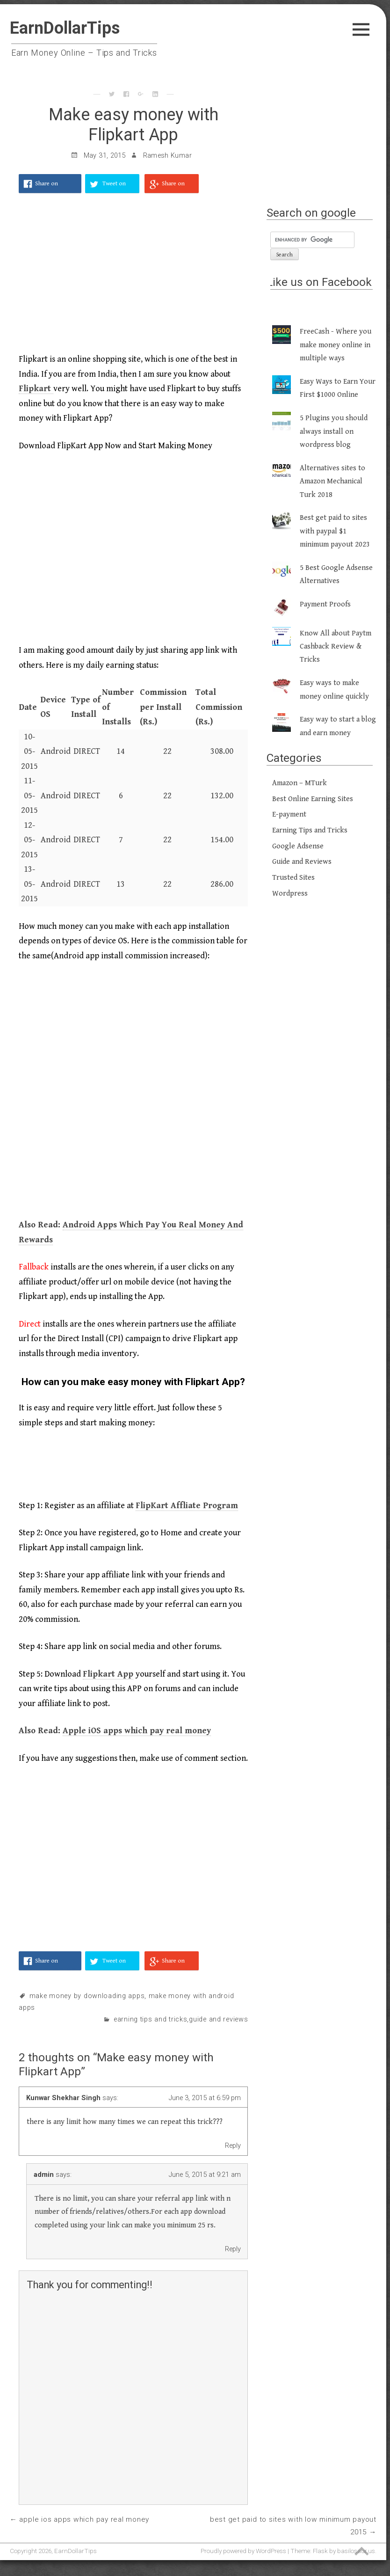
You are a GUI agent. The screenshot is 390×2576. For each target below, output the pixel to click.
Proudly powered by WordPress (243, 2550)
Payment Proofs (325, 604)
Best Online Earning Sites (312, 799)
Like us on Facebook (319, 282)
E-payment (289, 814)
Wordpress (290, 893)
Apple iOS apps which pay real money (137, 1731)
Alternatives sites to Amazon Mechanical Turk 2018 (332, 481)
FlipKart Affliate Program (187, 1506)
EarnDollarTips (65, 28)
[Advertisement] (133, 277)
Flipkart (36, 389)
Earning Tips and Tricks (151, 2019)
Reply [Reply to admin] (233, 2249)
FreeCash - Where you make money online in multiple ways (335, 345)
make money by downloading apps (87, 1996)
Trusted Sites (293, 877)
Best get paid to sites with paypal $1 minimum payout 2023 (335, 531)
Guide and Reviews (218, 2019)
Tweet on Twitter (114, 186)
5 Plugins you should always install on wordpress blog (334, 431)
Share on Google (173, 186)
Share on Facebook (47, 186)
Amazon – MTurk (299, 783)
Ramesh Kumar (167, 156)
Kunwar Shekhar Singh (63, 2098)
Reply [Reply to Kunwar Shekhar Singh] (233, 2145)
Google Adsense (298, 846)
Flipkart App (108, 1674)
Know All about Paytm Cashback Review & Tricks (335, 646)
